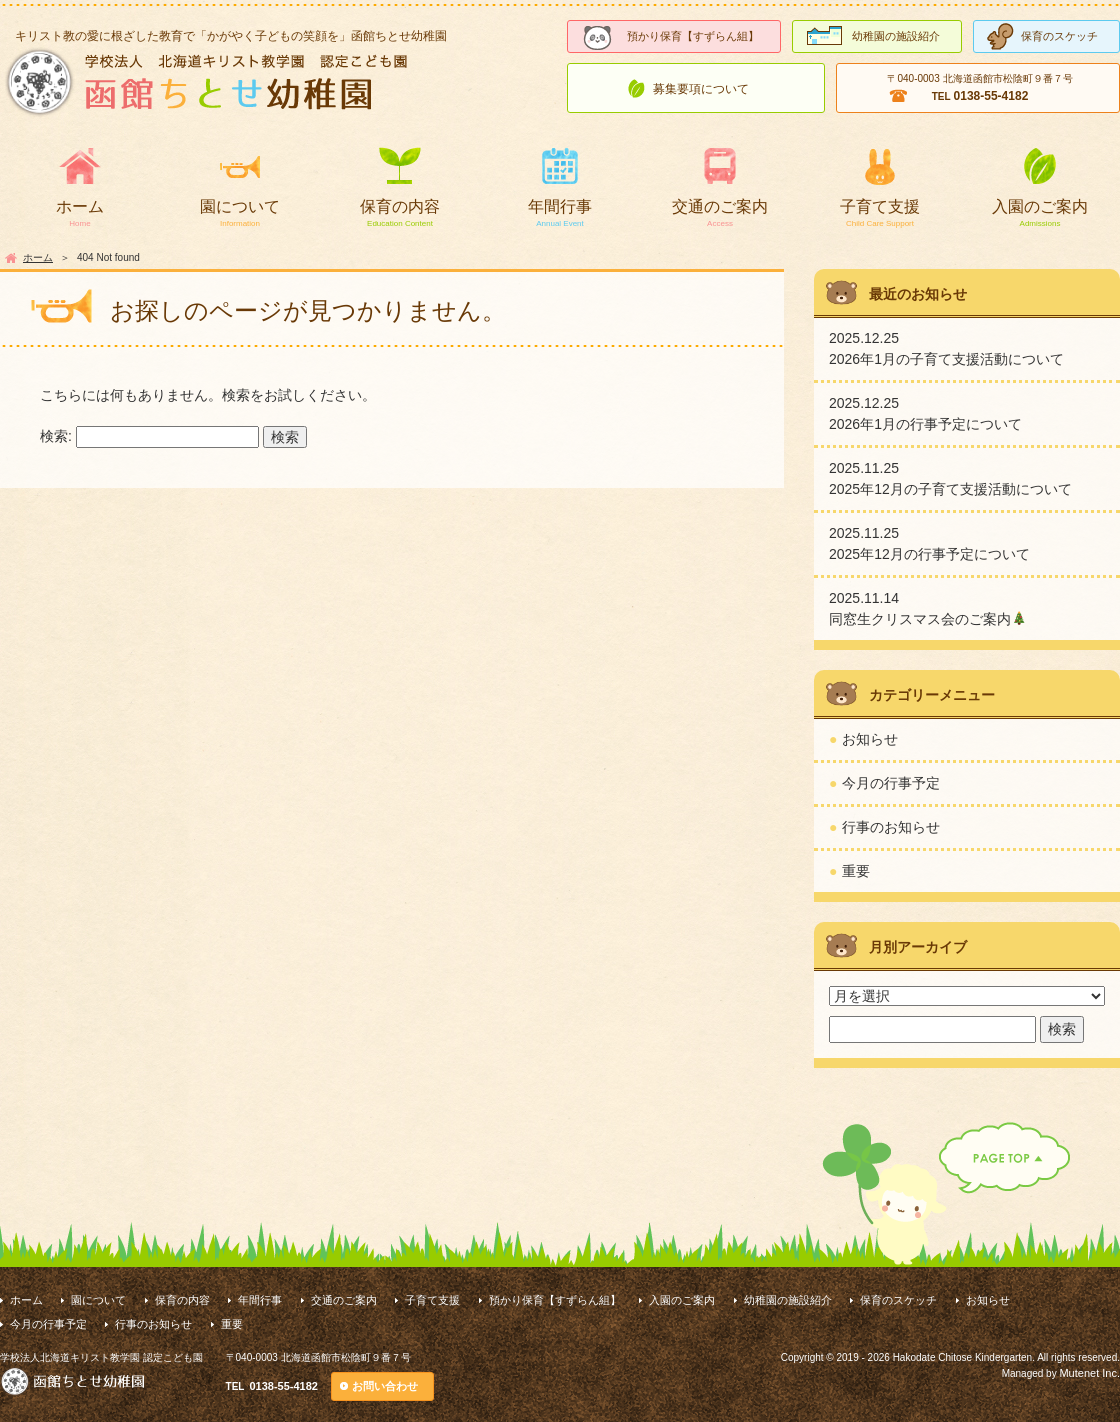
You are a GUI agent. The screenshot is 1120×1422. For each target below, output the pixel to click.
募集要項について (701, 89)
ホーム (80, 206)
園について (240, 206)
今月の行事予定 (891, 783)
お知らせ (870, 739)
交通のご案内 (720, 206)
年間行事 (560, 206)
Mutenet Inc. (1089, 1373)
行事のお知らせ (891, 827)
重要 (856, 871)
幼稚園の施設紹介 (896, 36)
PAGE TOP (946, 1193)
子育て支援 (880, 206)
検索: (56, 436)
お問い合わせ (385, 1386)
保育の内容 (400, 206)
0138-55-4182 (283, 1386)
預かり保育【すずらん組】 (693, 36)
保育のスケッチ (1059, 36)
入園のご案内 (1040, 206)
